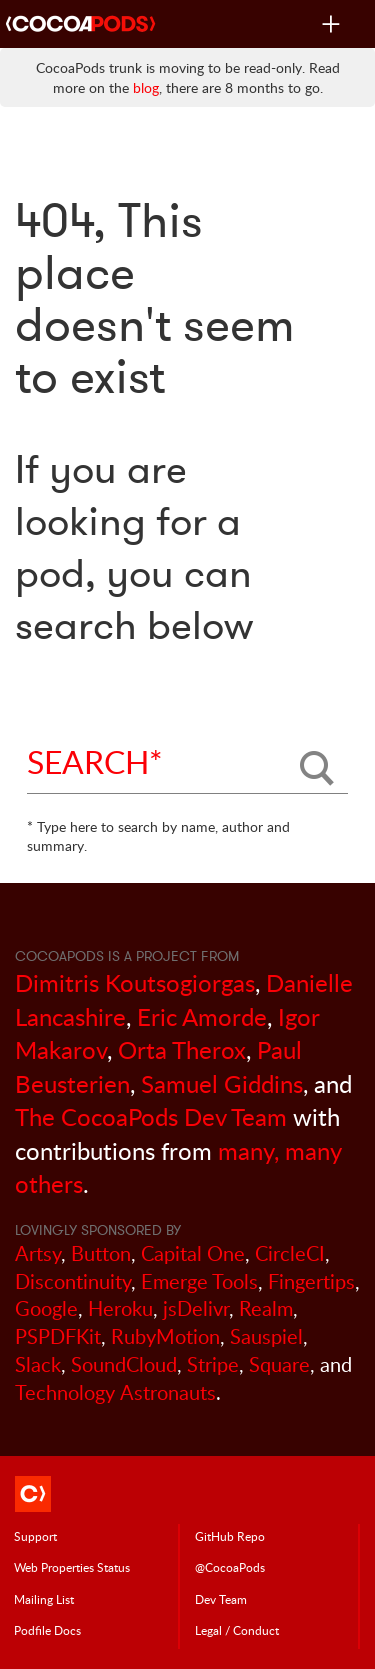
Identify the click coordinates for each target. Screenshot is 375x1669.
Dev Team (221, 1599)
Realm (266, 1308)
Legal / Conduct (237, 1630)
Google (46, 1308)
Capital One (193, 1253)
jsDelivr (196, 1308)
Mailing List (44, 1599)
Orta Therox (182, 1049)
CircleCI (290, 1253)
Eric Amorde (202, 1016)
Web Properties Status (72, 1567)
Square (279, 1364)
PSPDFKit (58, 1336)
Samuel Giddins (222, 1083)
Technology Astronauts (115, 1392)
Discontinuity (73, 1281)
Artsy (38, 1253)
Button (101, 1253)
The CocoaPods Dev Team (151, 1116)
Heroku (120, 1308)
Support (35, 1536)
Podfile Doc (47, 1630)
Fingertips (311, 1281)
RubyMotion (165, 1336)
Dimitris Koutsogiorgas (135, 982)
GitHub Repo (230, 1536)
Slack (38, 1364)
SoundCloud (124, 1364)
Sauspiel (266, 1336)
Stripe (213, 1364)
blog (146, 87)
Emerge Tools (199, 1281)
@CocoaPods (230, 1567)
